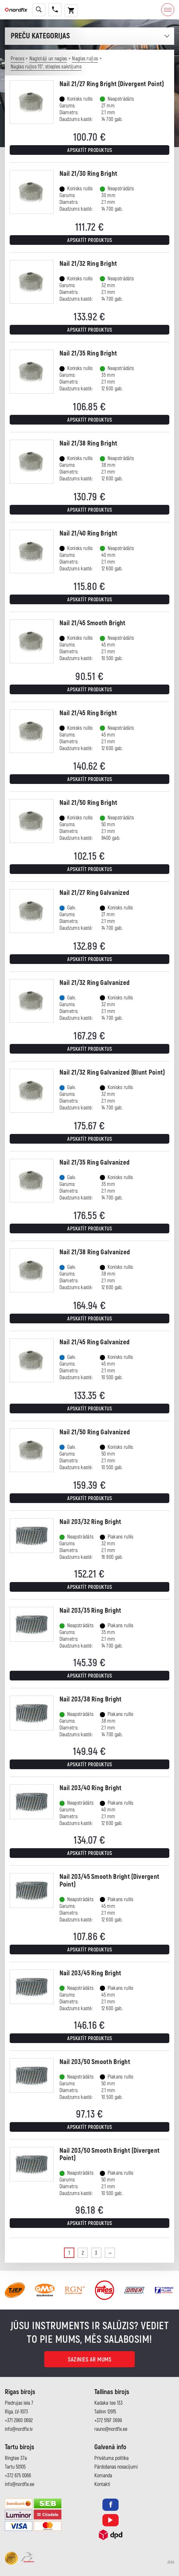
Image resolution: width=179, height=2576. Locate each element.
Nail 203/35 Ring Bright (90, 1610)
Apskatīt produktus (89, 150)
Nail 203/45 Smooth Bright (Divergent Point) (109, 1880)
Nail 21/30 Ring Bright (88, 173)
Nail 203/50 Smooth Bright (95, 2062)
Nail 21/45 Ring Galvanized (94, 1342)
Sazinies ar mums (89, 2359)
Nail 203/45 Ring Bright (90, 1973)
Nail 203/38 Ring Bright (90, 1699)
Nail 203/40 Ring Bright (90, 1788)
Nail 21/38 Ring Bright (88, 443)
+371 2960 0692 (19, 2420)
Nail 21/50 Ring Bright (88, 802)
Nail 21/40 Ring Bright (88, 533)
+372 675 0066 (18, 2475)
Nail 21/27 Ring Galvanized (94, 892)
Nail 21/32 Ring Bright (88, 263)
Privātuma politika (111, 2458)
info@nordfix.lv (19, 2429)
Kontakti (102, 2484)
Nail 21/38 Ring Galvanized (94, 1252)
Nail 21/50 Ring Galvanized (94, 1432)
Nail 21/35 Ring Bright (88, 353)
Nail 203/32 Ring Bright (90, 1522)
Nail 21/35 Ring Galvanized (94, 1162)
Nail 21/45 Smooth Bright (92, 623)
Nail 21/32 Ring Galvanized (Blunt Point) (112, 1072)
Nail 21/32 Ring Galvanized (94, 982)
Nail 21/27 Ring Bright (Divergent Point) (111, 84)
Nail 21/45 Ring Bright (88, 713)
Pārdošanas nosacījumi (116, 2467)
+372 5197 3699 (108, 2420)
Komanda (103, 2475)
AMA (170, 2562)
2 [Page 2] (83, 2253)
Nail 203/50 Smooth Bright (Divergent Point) (109, 2154)
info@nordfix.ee (19, 2484)
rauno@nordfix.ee (110, 2429)
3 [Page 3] (96, 2253)
